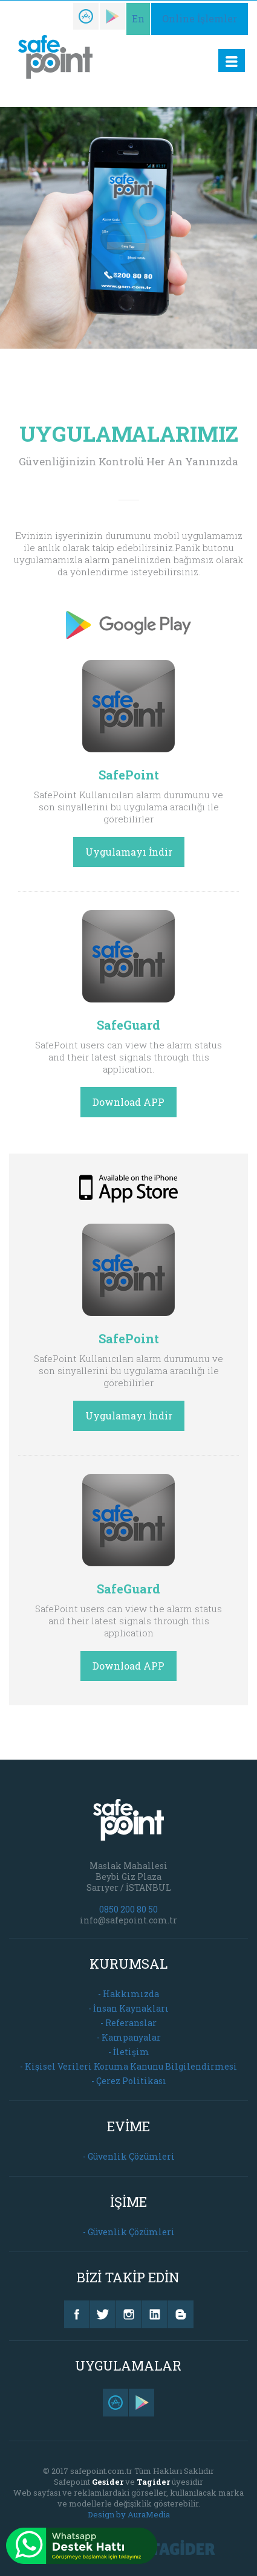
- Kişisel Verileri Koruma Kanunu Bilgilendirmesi (128, 2066)
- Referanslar (128, 2023)
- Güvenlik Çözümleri (129, 2156)
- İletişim (128, 2052)
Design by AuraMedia (129, 2514)
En (138, 18)
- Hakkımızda (128, 1994)
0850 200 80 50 (128, 1909)
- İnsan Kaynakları (128, 2008)
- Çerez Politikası (128, 2081)
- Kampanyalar (129, 2037)
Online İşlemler (199, 18)
